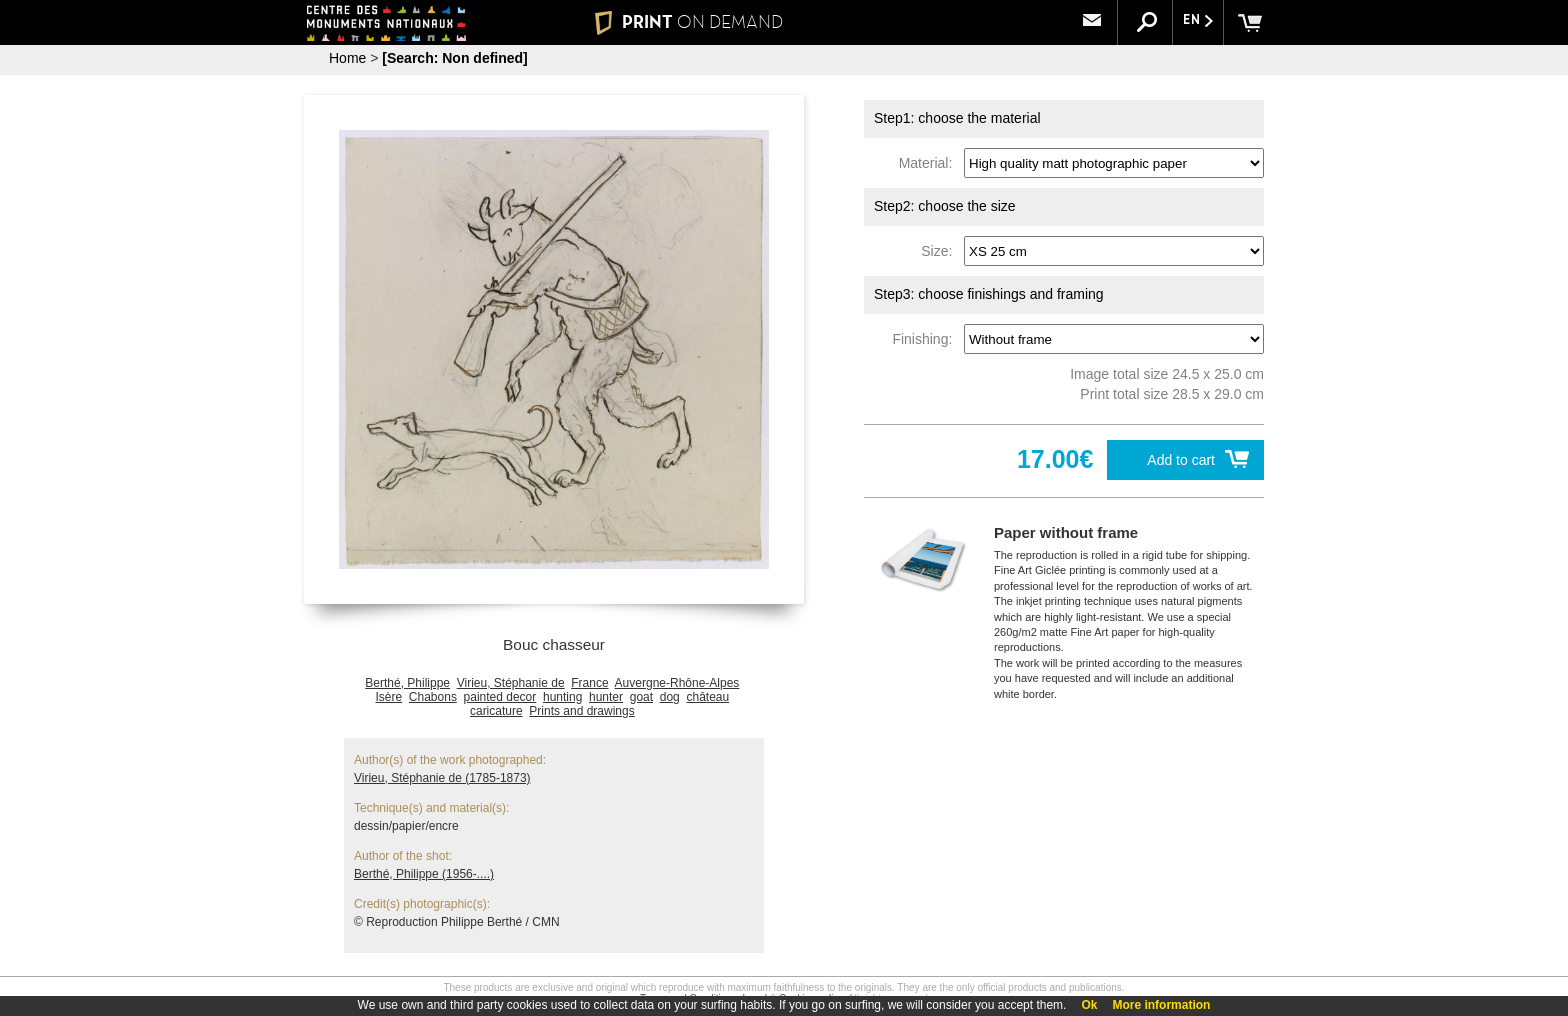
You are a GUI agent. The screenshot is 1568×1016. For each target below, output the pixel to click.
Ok (1089, 1005)
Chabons (433, 697)
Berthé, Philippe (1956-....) (424, 874)
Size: (940, 251)
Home (347, 58)
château (707, 697)
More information (1161, 1005)
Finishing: (926, 339)
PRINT (689, 22)
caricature (496, 711)
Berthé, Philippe (407, 683)
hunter (606, 697)
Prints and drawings (581, 711)
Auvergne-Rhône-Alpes (677, 683)
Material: (929, 163)
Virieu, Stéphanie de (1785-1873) (442, 778)
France (589, 683)
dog (670, 697)
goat (641, 697)
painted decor (500, 697)
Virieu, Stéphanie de (511, 683)
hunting (562, 697)
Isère (388, 697)
